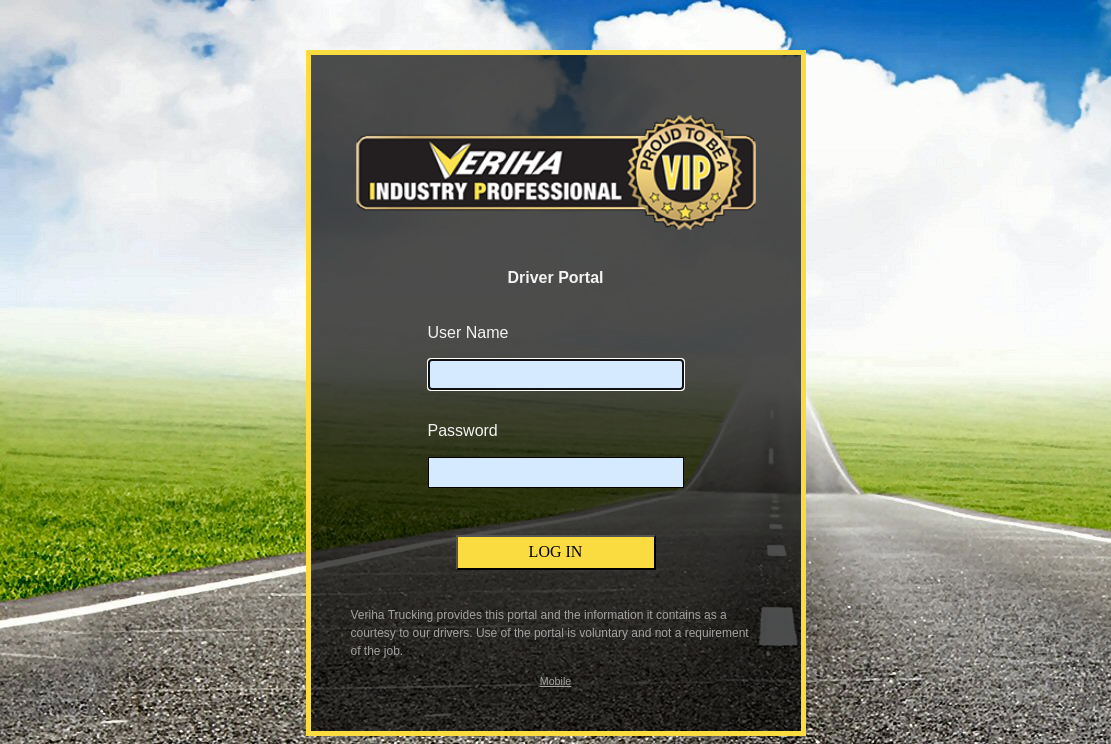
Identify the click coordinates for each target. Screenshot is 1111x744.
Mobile (555, 681)
